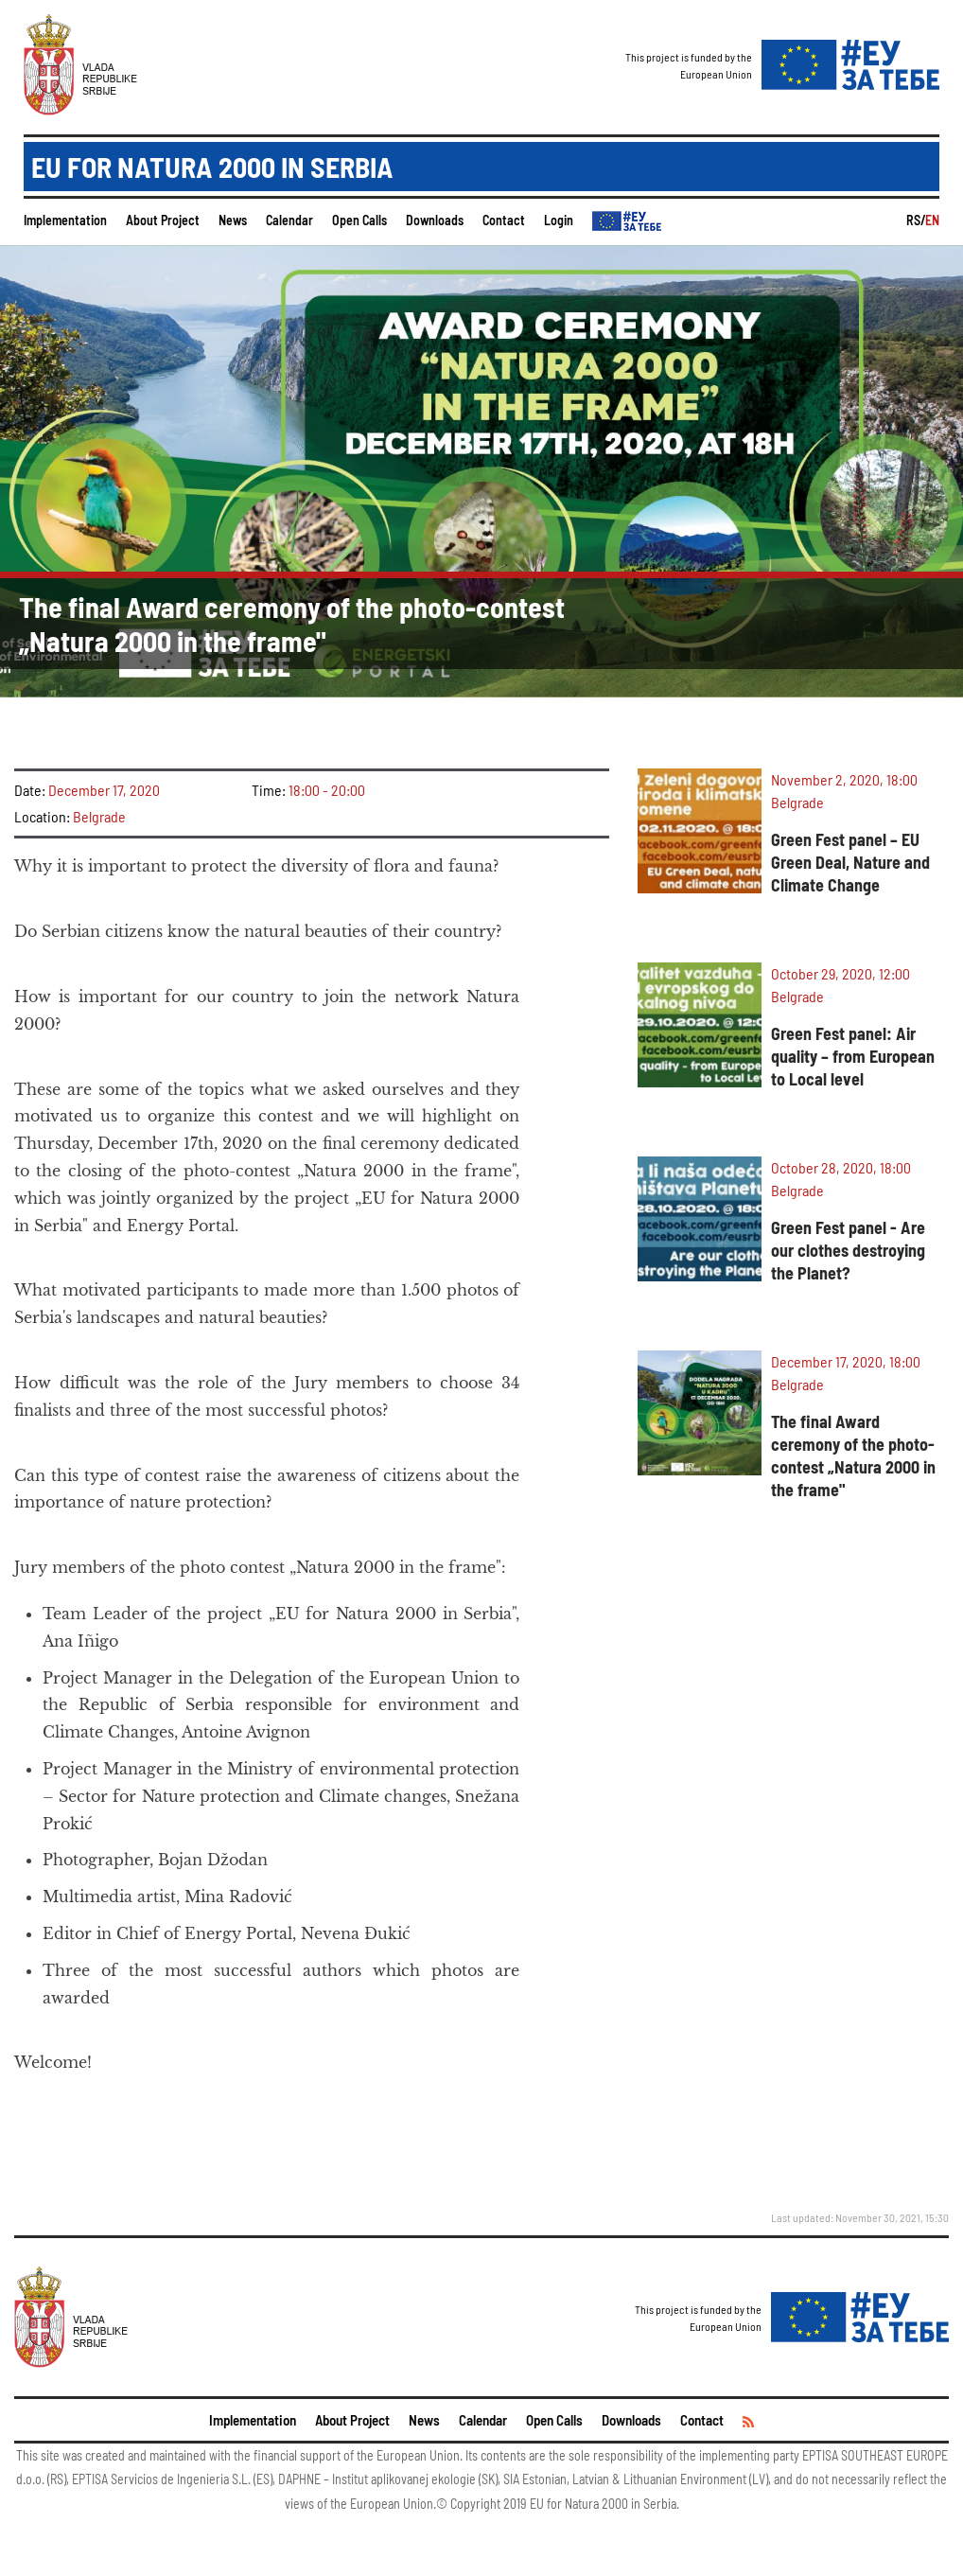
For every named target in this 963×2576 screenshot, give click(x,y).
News (233, 220)
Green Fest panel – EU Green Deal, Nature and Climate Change (850, 862)
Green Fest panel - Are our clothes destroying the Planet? (848, 1250)
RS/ (915, 220)
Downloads (435, 220)
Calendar (289, 220)
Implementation (65, 220)
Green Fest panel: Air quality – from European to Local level (853, 1056)
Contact (503, 220)
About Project (163, 220)
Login (558, 220)
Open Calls (359, 220)
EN (932, 220)
